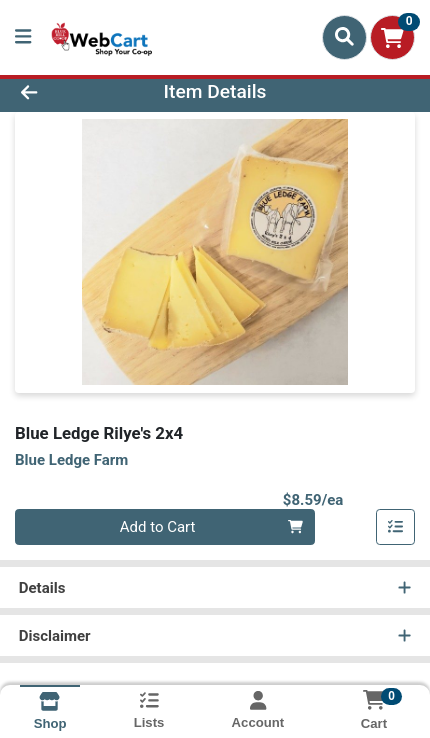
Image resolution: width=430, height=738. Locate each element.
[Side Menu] (23, 37)
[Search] (344, 37)
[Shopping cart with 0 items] (392, 37)
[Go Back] (65, 92)
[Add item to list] (396, 527)
